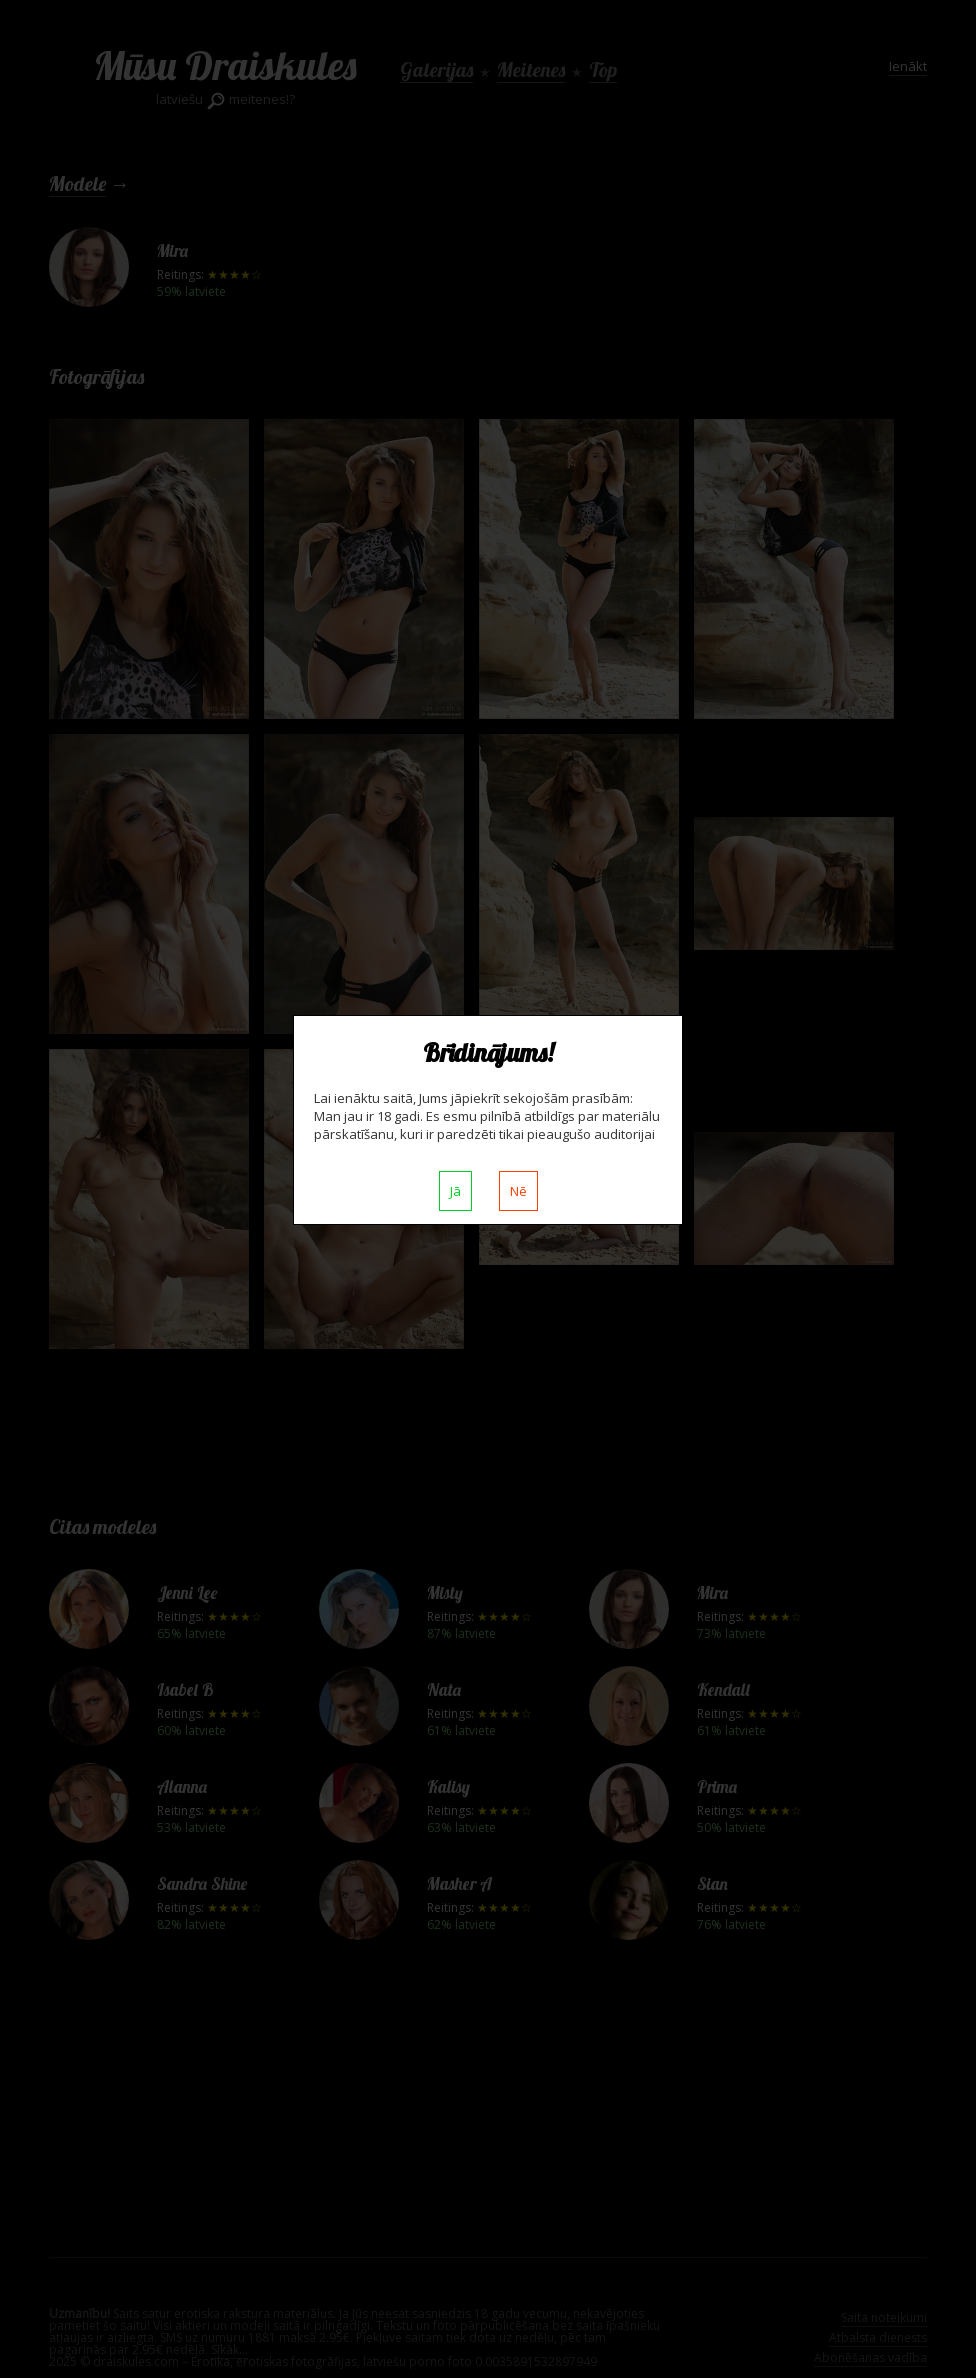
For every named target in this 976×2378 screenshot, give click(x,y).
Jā (455, 1191)
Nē (518, 1191)
